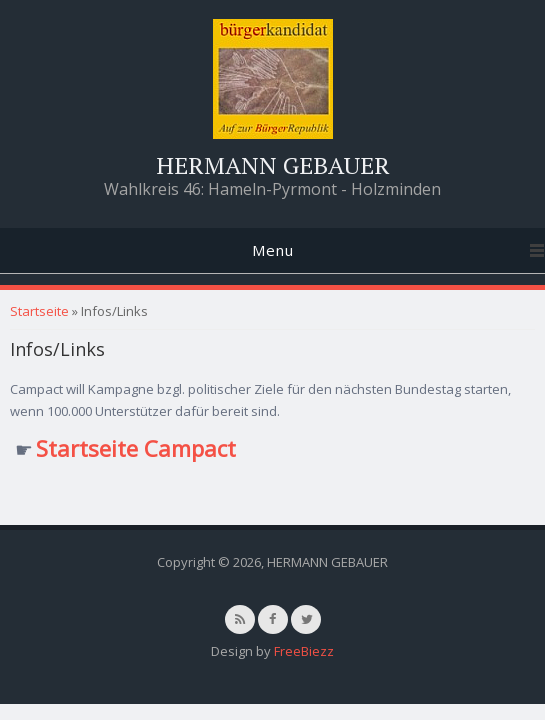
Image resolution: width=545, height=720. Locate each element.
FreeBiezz (304, 651)
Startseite (39, 311)
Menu (273, 250)
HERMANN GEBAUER (273, 165)
